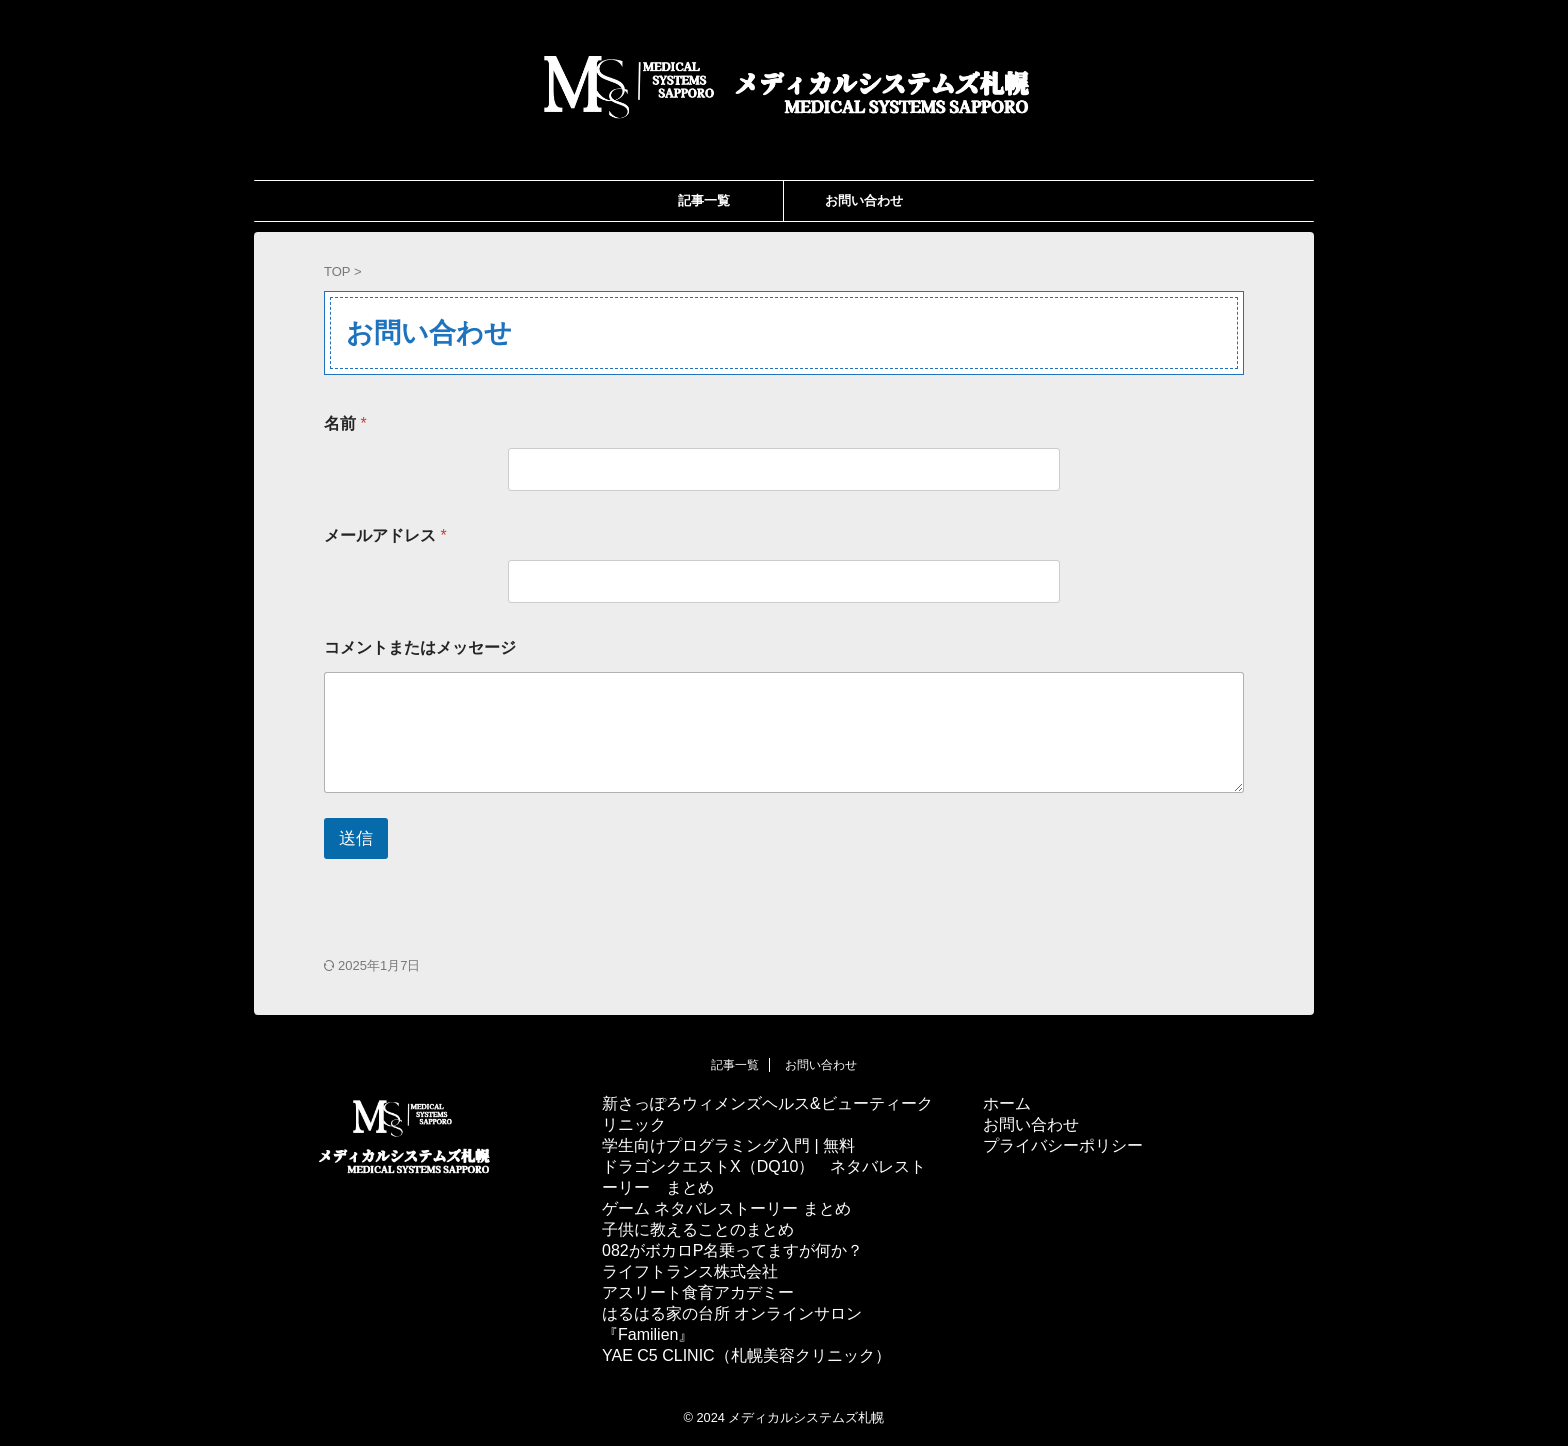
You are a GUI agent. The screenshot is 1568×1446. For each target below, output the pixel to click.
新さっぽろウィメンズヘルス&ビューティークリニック (767, 1114)
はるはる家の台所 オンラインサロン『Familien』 (732, 1324)
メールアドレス (385, 535)
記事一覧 (704, 200)
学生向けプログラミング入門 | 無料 (728, 1145)
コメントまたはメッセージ (420, 647)
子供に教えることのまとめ (698, 1229)
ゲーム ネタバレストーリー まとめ (726, 1208)
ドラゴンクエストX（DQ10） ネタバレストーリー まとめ (764, 1177)
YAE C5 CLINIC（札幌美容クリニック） (746, 1355)
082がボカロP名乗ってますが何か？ (732, 1250)
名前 (345, 423)
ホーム (1007, 1103)
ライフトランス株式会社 (690, 1271)
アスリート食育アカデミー (698, 1292)
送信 (356, 838)
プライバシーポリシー (1063, 1145)
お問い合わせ (864, 200)
